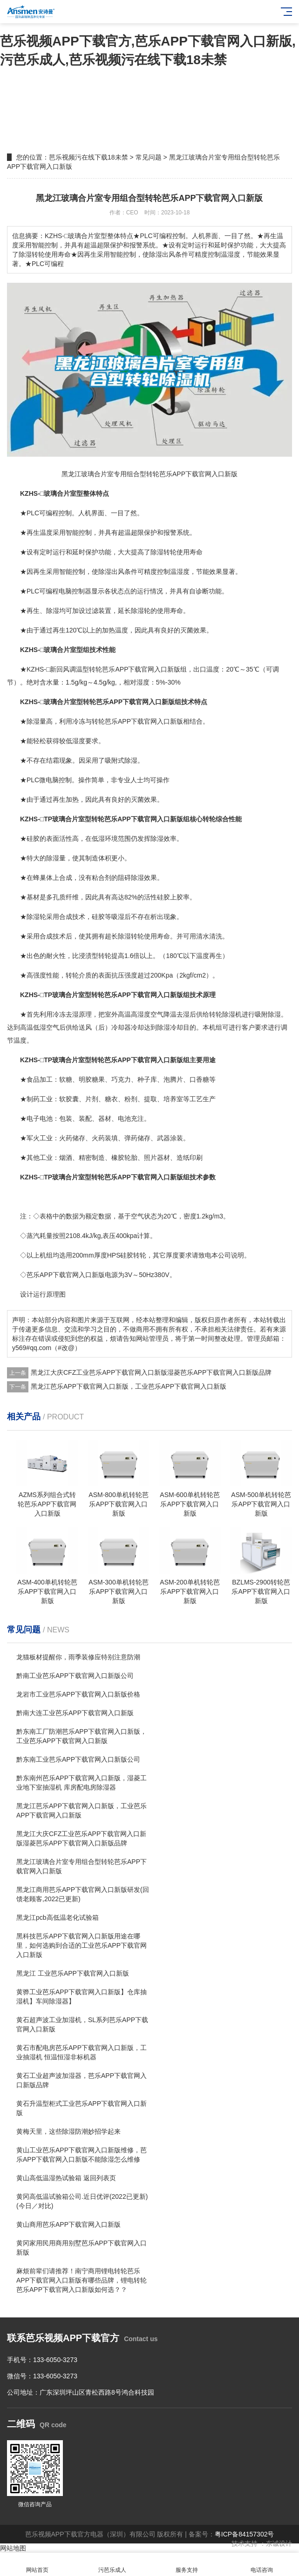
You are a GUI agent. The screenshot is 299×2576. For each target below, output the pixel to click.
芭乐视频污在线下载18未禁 (88, 157)
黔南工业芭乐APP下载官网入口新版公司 (75, 1675)
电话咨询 (261, 2564)
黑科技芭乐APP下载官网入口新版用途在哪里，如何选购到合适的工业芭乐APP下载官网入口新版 (81, 1945)
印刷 (196, 1157)
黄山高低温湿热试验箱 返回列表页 (66, 2178)
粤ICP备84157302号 (244, 2534)
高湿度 (140, 1014)
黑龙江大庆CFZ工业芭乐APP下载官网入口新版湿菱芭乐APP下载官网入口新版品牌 (151, 1372)
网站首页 (37, 2564)
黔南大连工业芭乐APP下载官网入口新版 (75, 1713)
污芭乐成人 (112, 2564)
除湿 (156, 552)
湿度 (183, 571)
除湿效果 (144, 877)
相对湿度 (136, 682)
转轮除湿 (222, 1014)
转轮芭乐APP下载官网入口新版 (137, 721)
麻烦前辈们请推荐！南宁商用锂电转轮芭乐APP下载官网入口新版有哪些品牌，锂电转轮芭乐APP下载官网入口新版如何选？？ (81, 2280)
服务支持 (187, 2564)
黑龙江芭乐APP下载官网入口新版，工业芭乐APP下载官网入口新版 (128, 1386)
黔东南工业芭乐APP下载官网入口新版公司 (78, 1759)
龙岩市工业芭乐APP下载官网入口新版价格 (78, 1694)
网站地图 (13, 2548)
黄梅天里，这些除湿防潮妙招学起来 (68, 2131)
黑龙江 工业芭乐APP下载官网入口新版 (72, 1973)
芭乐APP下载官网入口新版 (141, 669)
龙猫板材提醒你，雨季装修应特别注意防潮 (78, 1657)
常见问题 (149, 157)
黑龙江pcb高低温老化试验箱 (57, 1917)
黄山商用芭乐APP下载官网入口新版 (68, 2224)
